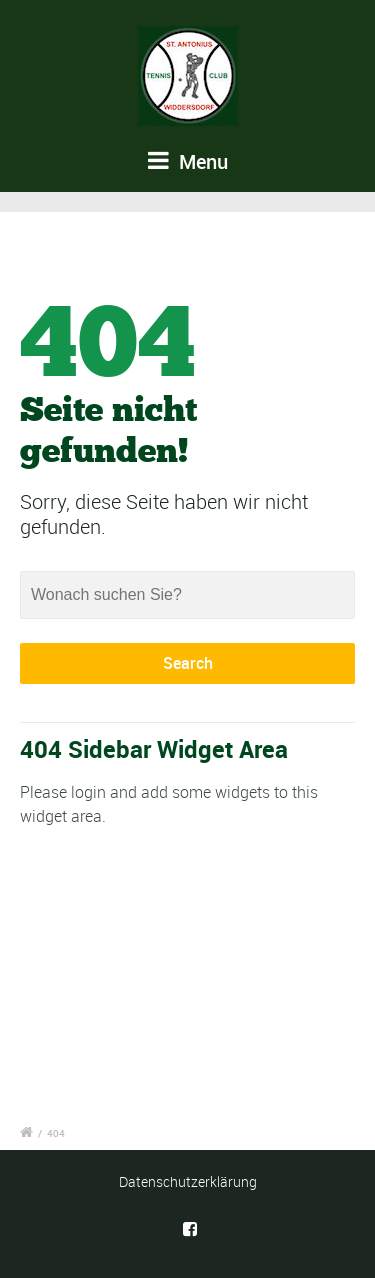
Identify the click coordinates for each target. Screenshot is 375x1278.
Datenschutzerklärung (188, 1181)
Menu (188, 161)
